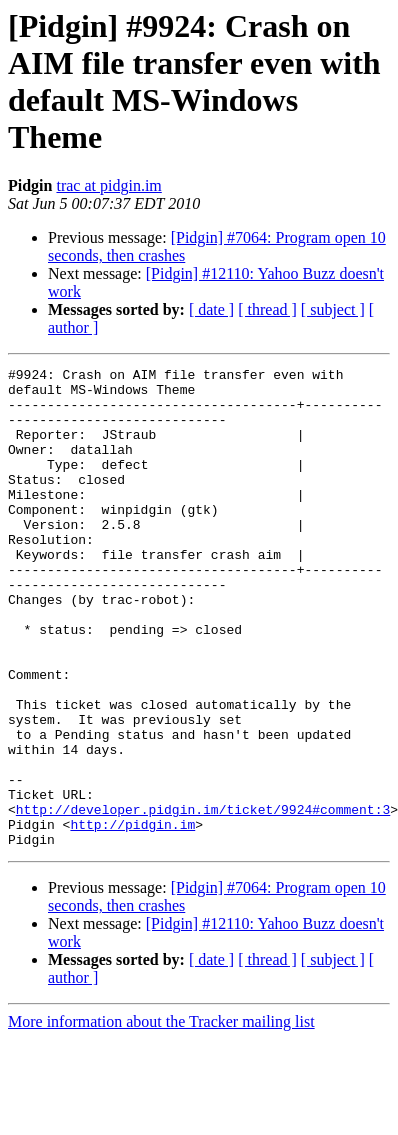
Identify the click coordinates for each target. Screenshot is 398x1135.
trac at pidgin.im (108, 185)
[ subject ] (333, 309)
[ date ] (211, 309)
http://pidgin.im (132, 917)
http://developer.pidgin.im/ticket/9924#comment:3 (203, 899)
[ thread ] (267, 309)
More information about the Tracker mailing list (161, 1117)
